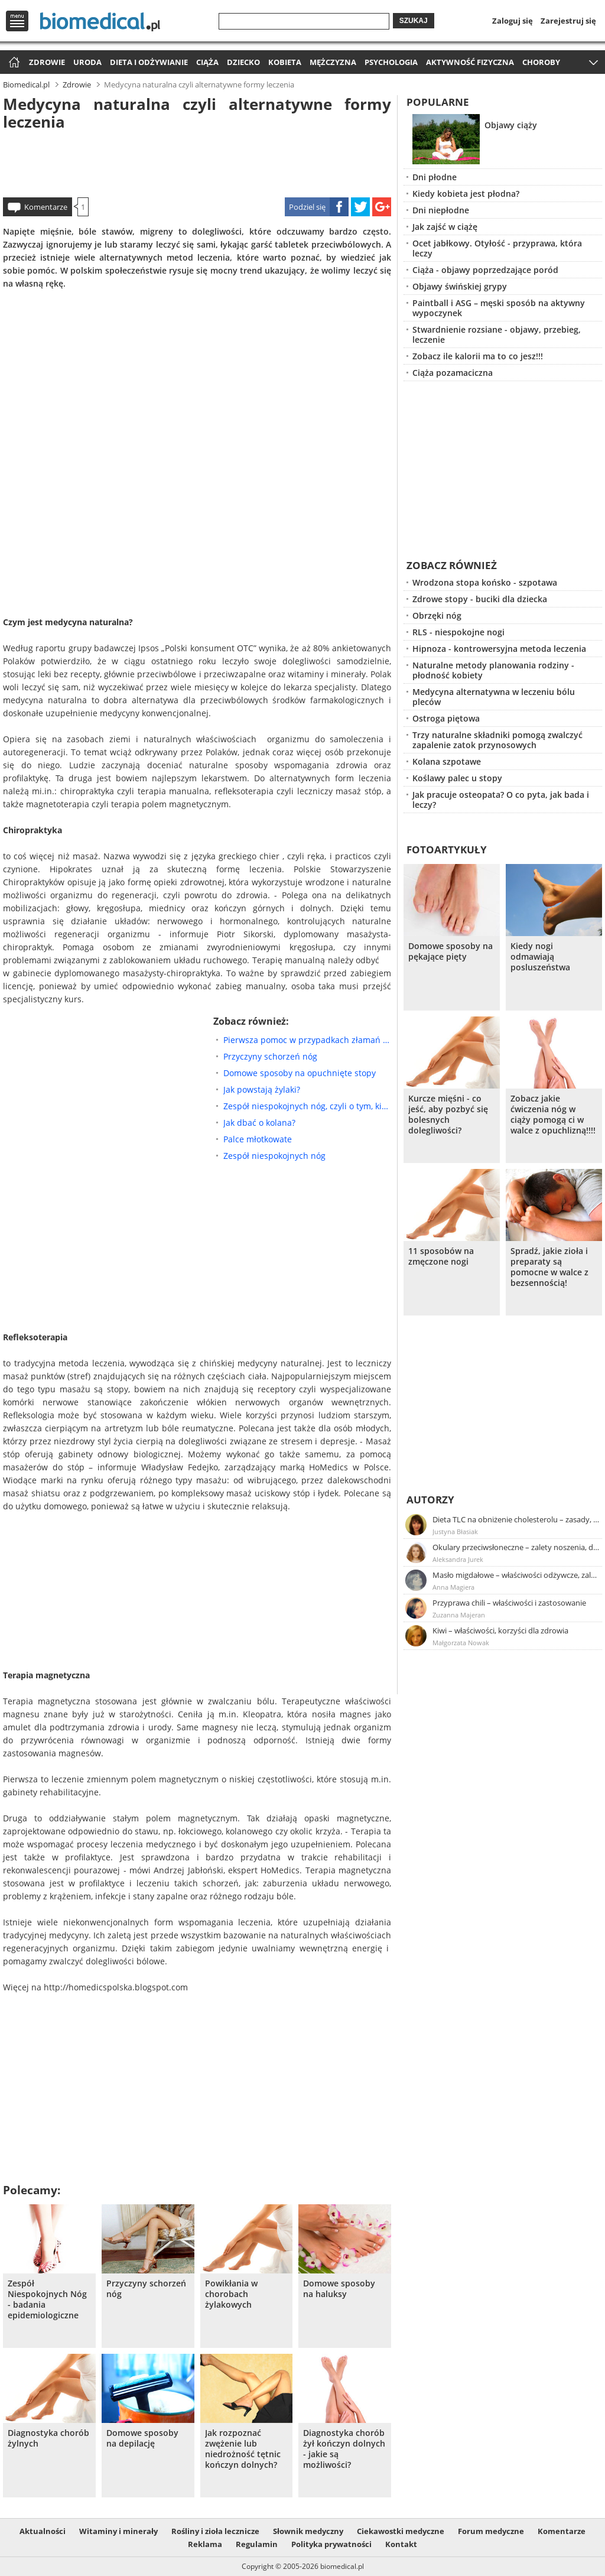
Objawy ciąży (510, 125)
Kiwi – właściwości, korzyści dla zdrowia (500, 1630)
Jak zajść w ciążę (444, 226)
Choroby (541, 62)
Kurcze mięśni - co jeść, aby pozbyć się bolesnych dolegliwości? (448, 1114)
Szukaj (413, 21)
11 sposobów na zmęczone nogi (441, 1256)
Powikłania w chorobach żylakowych (231, 2294)
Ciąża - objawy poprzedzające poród (485, 269)
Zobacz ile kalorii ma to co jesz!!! (477, 356)
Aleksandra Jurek (457, 1559)
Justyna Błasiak (455, 1531)
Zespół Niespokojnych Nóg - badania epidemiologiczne (47, 2299)
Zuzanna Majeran (458, 1614)
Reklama (205, 2544)
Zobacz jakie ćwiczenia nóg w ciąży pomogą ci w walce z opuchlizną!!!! (553, 1114)
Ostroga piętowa (446, 718)
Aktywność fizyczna (470, 62)
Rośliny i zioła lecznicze (215, 2531)
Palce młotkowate (257, 1139)
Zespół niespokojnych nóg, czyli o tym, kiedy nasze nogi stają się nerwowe (307, 1106)
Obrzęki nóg (436, 615)
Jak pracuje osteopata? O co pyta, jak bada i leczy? (500, 799)
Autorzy (430, 1499)
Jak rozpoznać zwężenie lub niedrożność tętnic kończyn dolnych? (243, 2449)
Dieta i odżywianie (149, 62)
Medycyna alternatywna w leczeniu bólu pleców (493, 696)
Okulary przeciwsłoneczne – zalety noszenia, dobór (516, 1547)
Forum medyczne (491, 2531)
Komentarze (45, 207)
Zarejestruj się (568, 20)
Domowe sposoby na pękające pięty (450, 951)
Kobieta (284, 62)
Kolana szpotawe (446, 761)
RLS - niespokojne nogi (458, 632)
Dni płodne (434, 177)
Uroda (87, 62)
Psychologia (391, 62)
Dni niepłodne (440, 210)
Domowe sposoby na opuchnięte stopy (299, 1073)
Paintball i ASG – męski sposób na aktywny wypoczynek (498, 308)
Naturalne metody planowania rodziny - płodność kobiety (493, 670)
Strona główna (12, 63)
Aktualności (42, 2531)
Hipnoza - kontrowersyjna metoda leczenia (499, 648)
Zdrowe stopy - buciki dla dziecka (479, 599)
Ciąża (207, 62)
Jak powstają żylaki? (261, 1089)
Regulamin (257, 2544)
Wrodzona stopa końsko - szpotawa (484, 582)
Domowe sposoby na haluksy (339, 2288)
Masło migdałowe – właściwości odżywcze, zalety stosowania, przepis (516, 1575)
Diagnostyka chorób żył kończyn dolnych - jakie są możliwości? (344, 2449)
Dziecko (243, 62)
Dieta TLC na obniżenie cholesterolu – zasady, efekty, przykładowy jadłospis (516, 1519)
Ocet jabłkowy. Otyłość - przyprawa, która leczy (497, 248)
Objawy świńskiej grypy (459, 286)
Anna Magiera (453, 1587)
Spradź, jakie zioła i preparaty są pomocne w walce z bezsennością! (549, 1267)
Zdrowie (47, 62)
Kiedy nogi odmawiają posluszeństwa (540, 957)
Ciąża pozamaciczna (452, 372)
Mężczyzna (333, 62)
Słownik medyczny (308, 2531)
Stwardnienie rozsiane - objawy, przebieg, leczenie (496, 334)
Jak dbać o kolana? (259, 1122)
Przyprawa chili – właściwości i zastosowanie (509, 1602)
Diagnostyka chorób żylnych (48, 2438)
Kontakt (401, 2544)
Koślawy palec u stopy (457, 778)
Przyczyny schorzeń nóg (270, 1056)
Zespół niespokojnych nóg (274, 1155)
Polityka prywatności (331, 2544)
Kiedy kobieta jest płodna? (465, 193)
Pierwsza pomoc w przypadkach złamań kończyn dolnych (307, 1039)
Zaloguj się (512, 20)
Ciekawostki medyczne (400, 2531)
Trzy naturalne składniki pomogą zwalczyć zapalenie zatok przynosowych (497, 740)
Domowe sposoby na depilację (142, 2438)
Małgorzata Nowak (460, 1642)
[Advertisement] (197, 162)
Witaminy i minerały (118, 2531)
